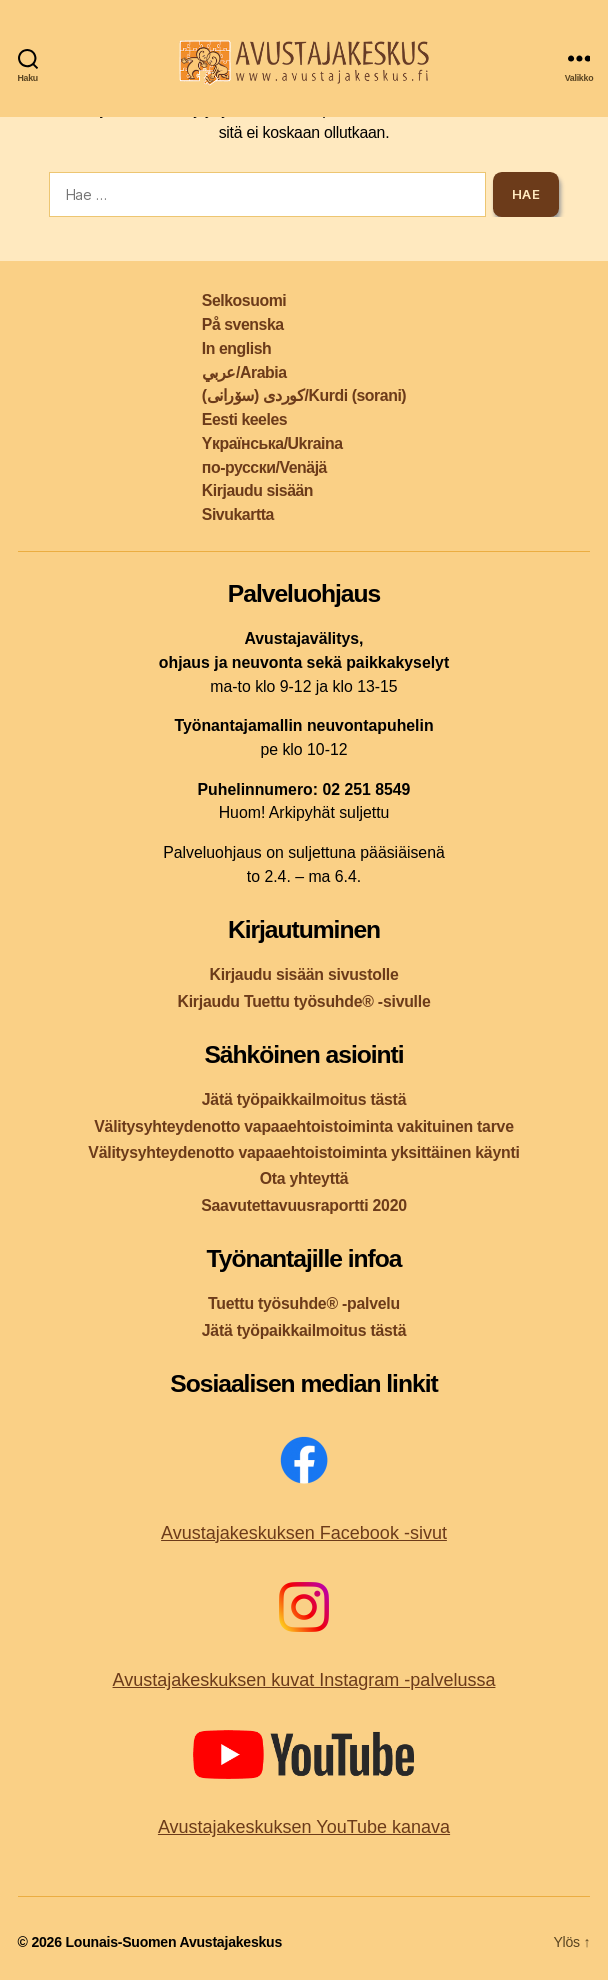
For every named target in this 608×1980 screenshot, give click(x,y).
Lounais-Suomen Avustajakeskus (173, 1942)
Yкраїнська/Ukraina (272, 443)
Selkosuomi (244, 300)
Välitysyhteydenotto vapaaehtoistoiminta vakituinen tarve (303, 1126)
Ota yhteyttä (304, 1178)
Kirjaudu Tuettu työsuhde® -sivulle (303, 1001)
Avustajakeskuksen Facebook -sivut (304, 1533)
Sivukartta (238, 514)
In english (236, 348)
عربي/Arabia (244, 372)
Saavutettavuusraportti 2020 (304, 1205)
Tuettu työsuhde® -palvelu (304, 1303)
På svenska (243, 324)
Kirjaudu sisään (257, 490)
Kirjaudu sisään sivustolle (303, 974)
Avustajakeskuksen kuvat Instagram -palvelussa (304, 1680)
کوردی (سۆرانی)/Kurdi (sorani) (304, 395)
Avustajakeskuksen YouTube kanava (304, 1827)
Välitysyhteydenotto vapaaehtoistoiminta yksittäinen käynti (303, 1152)
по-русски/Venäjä (264, 467)
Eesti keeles (244, 419)
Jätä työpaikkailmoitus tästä (304, 1099)
